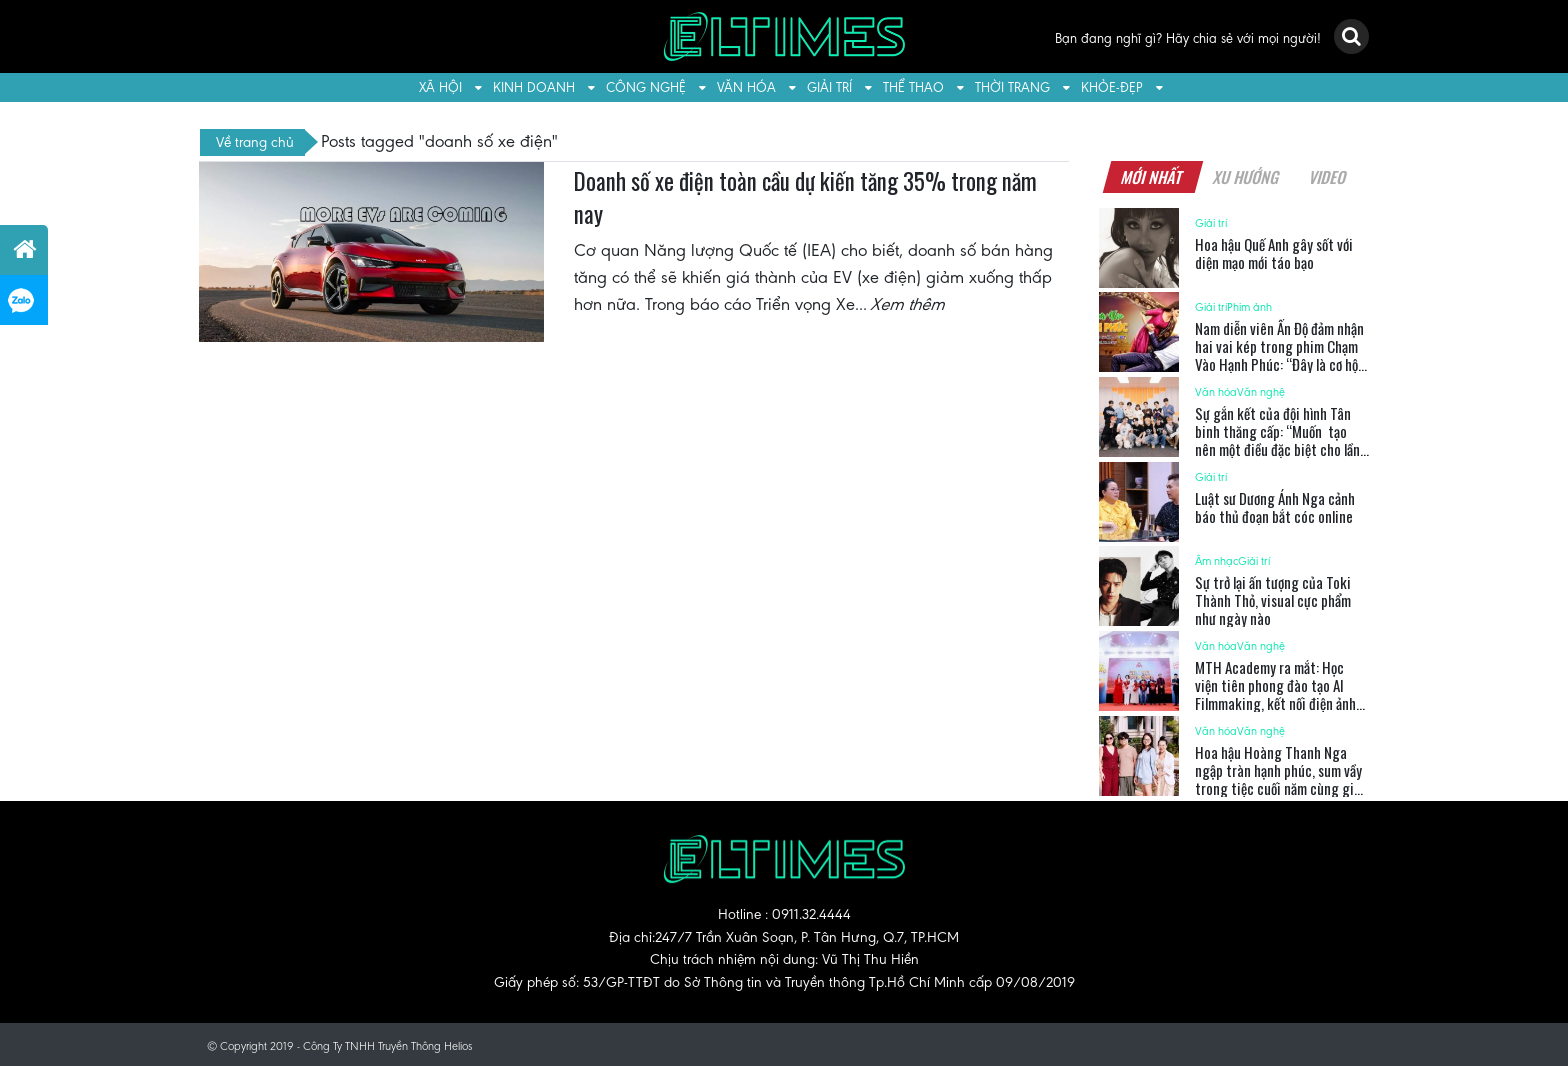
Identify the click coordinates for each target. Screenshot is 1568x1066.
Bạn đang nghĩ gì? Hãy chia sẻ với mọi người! (1188, 38)
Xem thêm (909, 304)
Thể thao (913, 87)
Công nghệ (646, 87)
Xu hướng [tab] (1246, 177)
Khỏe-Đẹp (1112, 87)
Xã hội (440, 87)
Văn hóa (746, 87)
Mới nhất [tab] (1152, 177)
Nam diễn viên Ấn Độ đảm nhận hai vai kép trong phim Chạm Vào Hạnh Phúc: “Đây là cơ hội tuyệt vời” (1279, 355)
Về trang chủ (255, 142)
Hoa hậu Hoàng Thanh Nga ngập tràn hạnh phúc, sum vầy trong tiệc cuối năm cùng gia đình (1278, 779)
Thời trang (1012, 87)
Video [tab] (1327, 177)
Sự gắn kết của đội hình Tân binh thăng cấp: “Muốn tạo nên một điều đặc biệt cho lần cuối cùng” (1277, 440)
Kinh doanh (534, 87)
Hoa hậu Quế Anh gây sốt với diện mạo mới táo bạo (1274, 253)
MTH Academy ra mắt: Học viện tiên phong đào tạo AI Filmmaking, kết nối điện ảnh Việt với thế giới (1275, 694)
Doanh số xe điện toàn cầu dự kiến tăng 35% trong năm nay (805, 198)
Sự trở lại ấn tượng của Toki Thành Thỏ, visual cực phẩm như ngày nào (1273, 600)
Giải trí (829, 87)
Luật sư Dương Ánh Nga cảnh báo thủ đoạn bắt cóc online (1275, 507)
